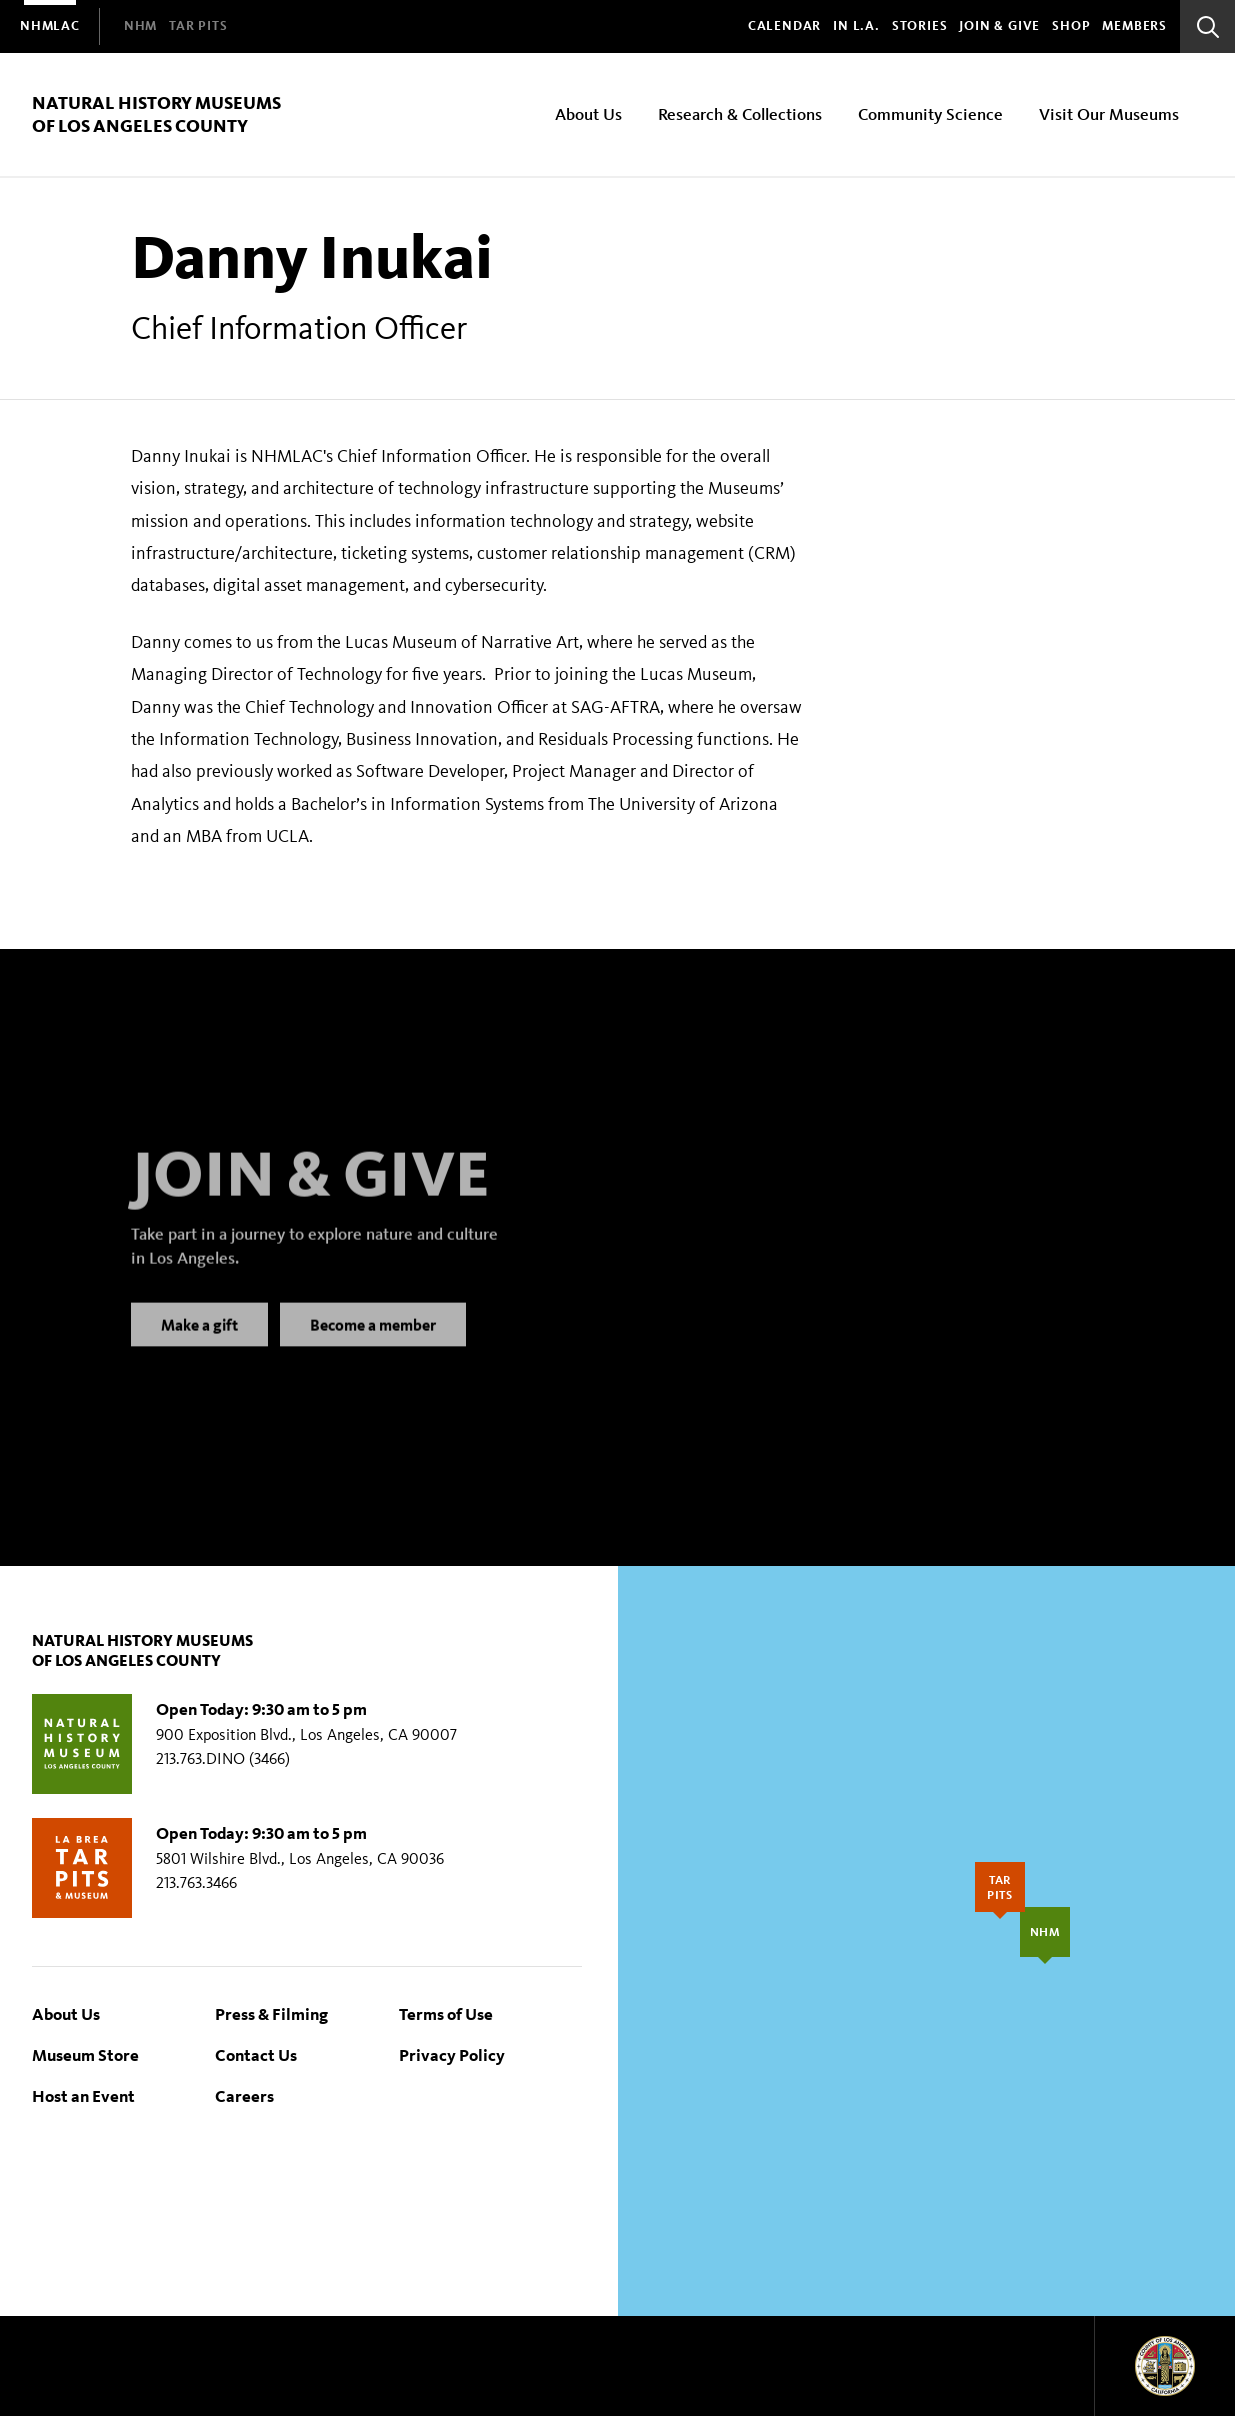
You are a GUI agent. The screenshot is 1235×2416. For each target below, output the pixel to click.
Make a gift (199, 1345)
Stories (920, 26)
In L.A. (856, 26)
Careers (244, 2095)
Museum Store (85, 2054)
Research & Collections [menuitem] (740, 113)
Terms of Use (446, 2013)
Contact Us (256, 2054)
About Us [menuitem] (588, 113)
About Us (66, 2013)
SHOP (1071, 26)
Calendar (784, 26)
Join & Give (999, 26)
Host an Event (83, 2095)
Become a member (373, 1345)
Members (1134, 26)
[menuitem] (50, 26)
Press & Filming (271, 2013)
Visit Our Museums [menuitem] (1109, 113)
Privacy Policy (452, 2054)
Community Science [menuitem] (930, 113)
